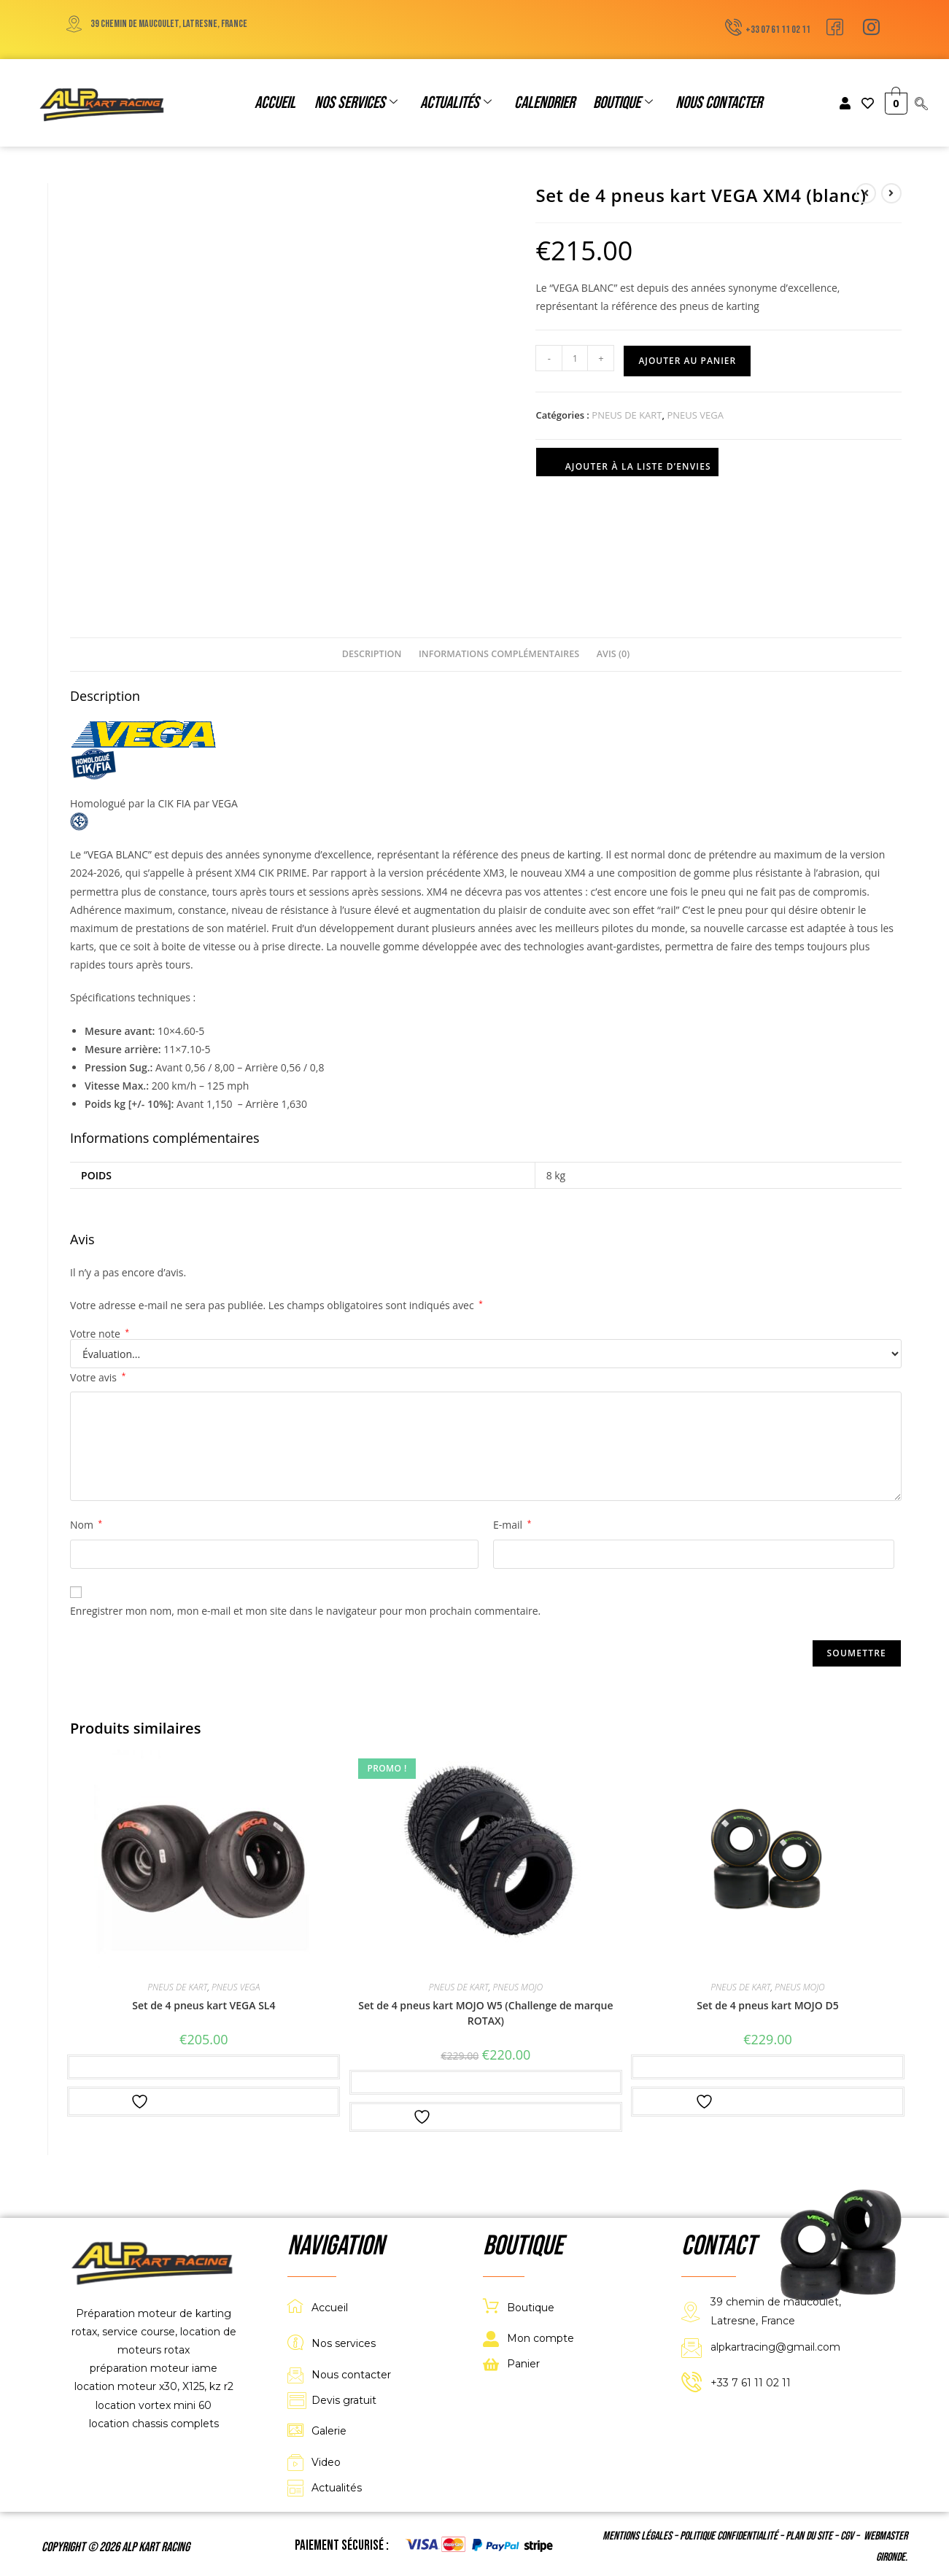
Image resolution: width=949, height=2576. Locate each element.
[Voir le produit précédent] (866, 193)
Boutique (621, 103)
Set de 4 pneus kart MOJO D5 (767, 2005)
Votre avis (97, 1377)
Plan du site (809, 2536)
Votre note (99, 1334)
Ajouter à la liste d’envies (627, 463)
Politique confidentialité (729, 2536)
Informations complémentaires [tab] (499, 654)
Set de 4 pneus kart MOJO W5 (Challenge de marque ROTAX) (485, 2013)
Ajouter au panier (687, 360)
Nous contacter (716, 103)
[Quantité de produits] (575, 358)
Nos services (356, 103)
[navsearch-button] (921, 104)
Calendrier (544, 103)
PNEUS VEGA (695, 415)
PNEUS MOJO (517, 1987)
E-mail (512, 1525)
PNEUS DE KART (627, 415)
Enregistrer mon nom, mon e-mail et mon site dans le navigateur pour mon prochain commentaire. (305, 1611)
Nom (86, 1525)
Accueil (277, 103)
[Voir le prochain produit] (891, 193)
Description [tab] (372, 654)
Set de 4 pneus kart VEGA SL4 (203, 2005)
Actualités (456, 103)
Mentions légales (637, 2536)
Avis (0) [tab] (613, 654)
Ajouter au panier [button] (203, 2066)
